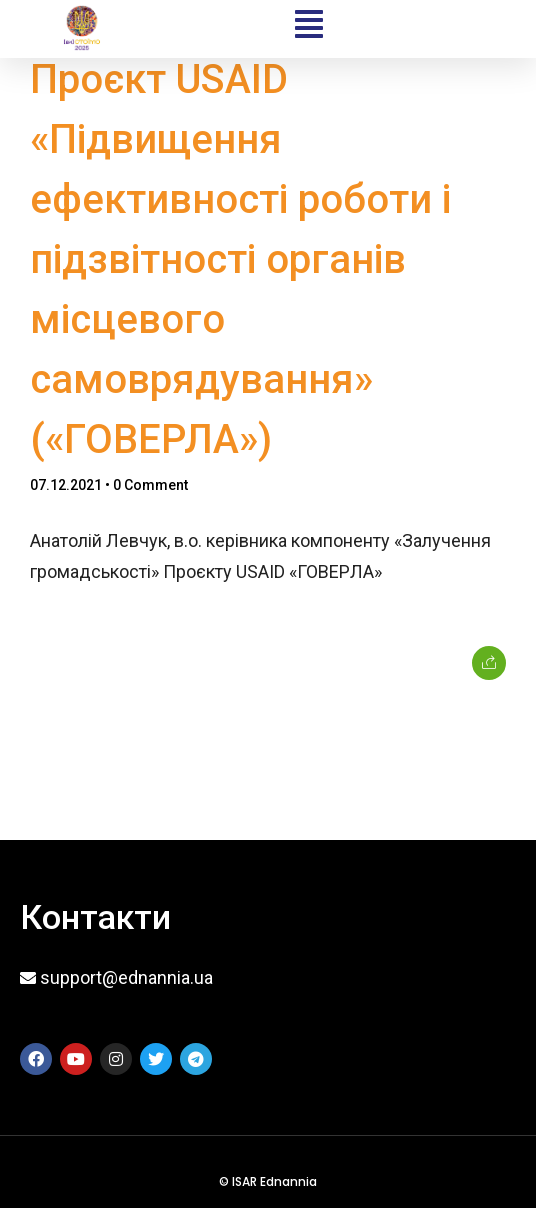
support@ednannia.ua (126, 977)
